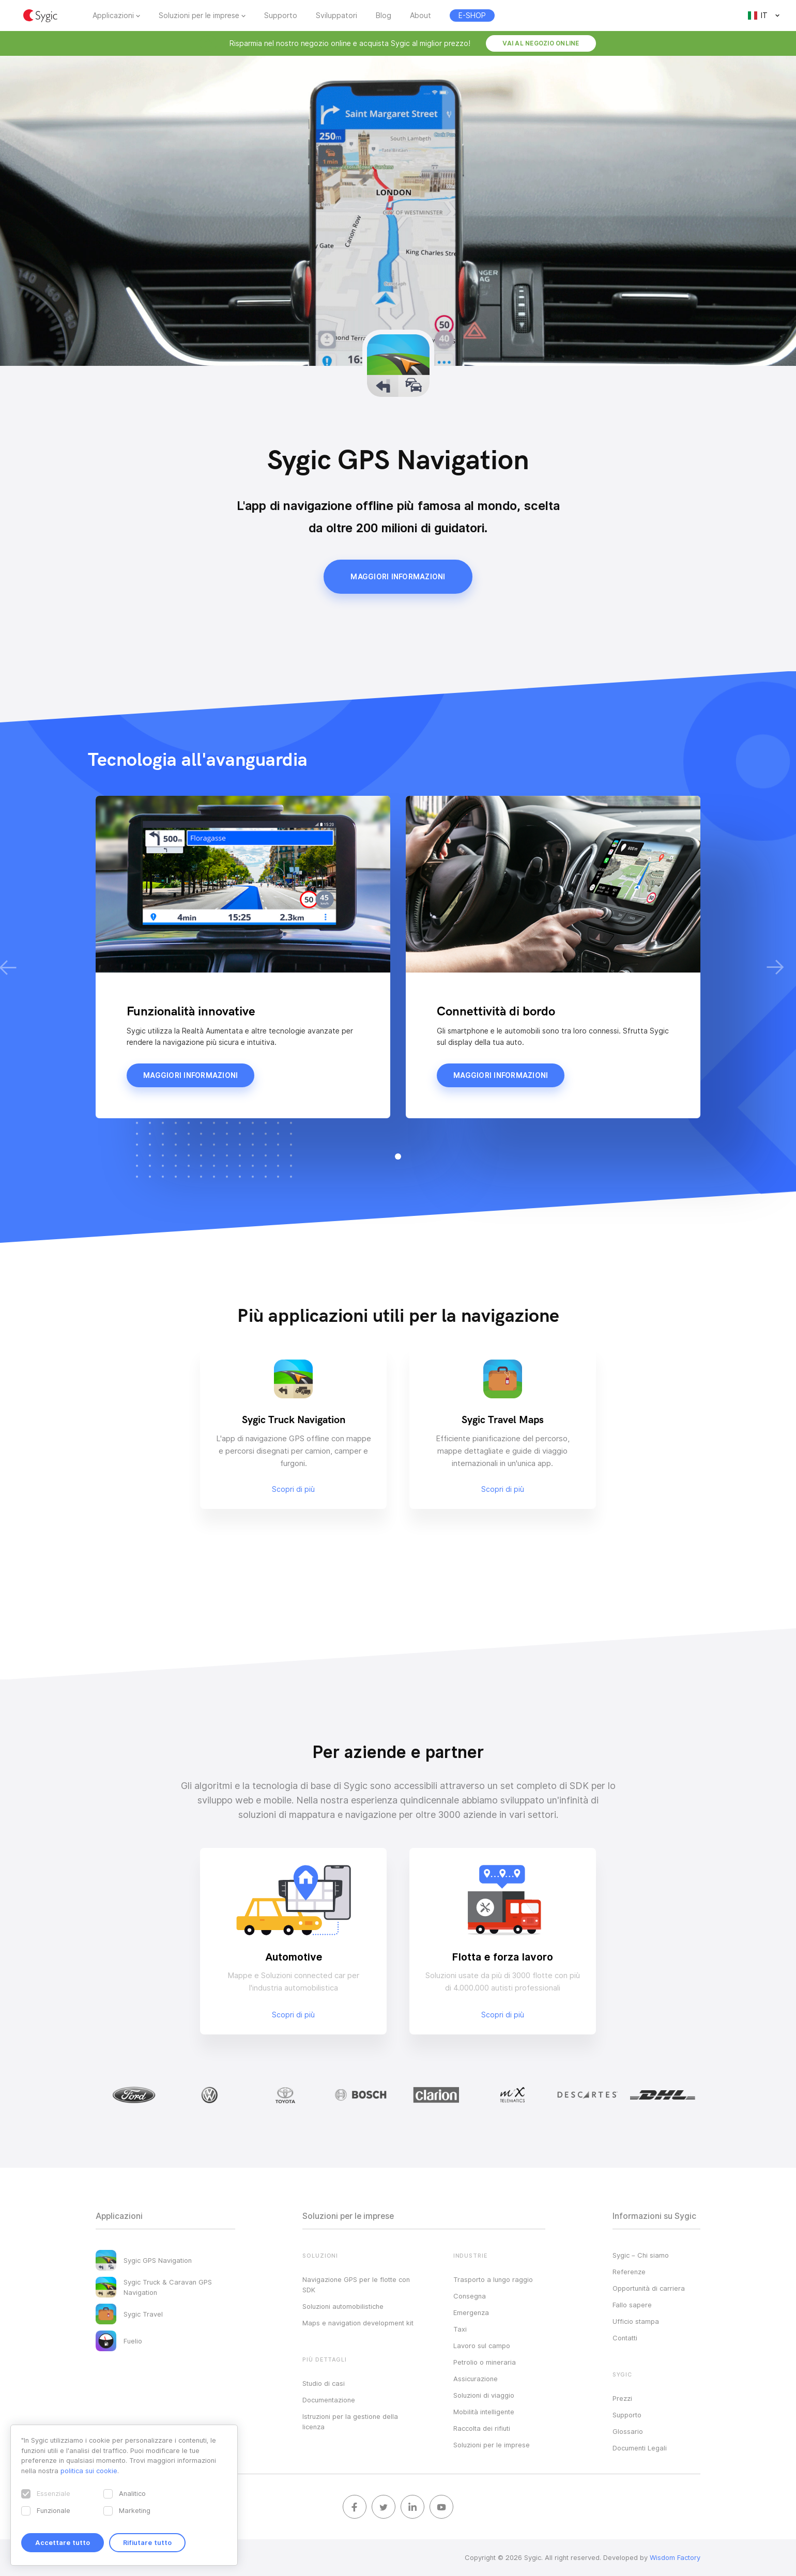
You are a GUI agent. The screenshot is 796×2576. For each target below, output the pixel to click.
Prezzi (622, 2398)
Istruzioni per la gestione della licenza (350, 2421)
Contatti (625, 2338)
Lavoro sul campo (481, 2345)
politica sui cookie (88, 2470)
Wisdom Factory (675, 2557)
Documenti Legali (640, 2448)
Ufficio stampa (636, 2321)
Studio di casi (323, 2383)
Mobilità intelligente (483, 2412)
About (420, 15)
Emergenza (471, 2312)
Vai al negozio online (540, 43)
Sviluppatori (336, 15)
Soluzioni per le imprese (199, 15)
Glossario (628, 2431)
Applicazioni (113, 15)
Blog (383, 15)
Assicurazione (475, 2378)
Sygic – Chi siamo (641, 2255)
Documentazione (328, 2400)
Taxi (460, 2329)
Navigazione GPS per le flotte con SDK (356, 2284)
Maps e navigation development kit (358, 2323)
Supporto (280, 15)
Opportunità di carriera (649, 2288)
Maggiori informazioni (397, 577)
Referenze (629, 2272)
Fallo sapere (632, 2305)
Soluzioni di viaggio (483, 2395)
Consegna (469, 2296)
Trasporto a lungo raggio (493, 2279)
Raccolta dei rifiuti (481, 2428)
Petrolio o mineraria (484, 2362)
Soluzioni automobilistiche (343, 2306)
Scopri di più (293, 2015)
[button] (398, 1156)
